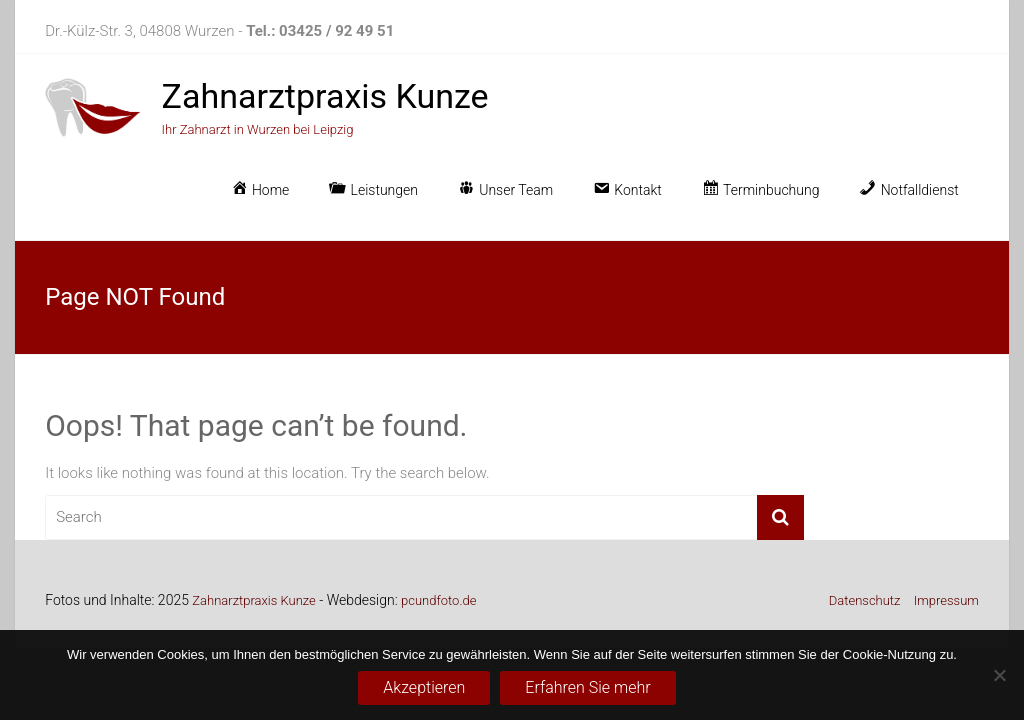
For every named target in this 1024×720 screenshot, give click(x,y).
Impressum (946, 600)
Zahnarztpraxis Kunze (325, 96)
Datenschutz (865, 600)
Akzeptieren (424, 687)
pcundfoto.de (438, 600)
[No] (999, 675)
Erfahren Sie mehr (587, 687)
